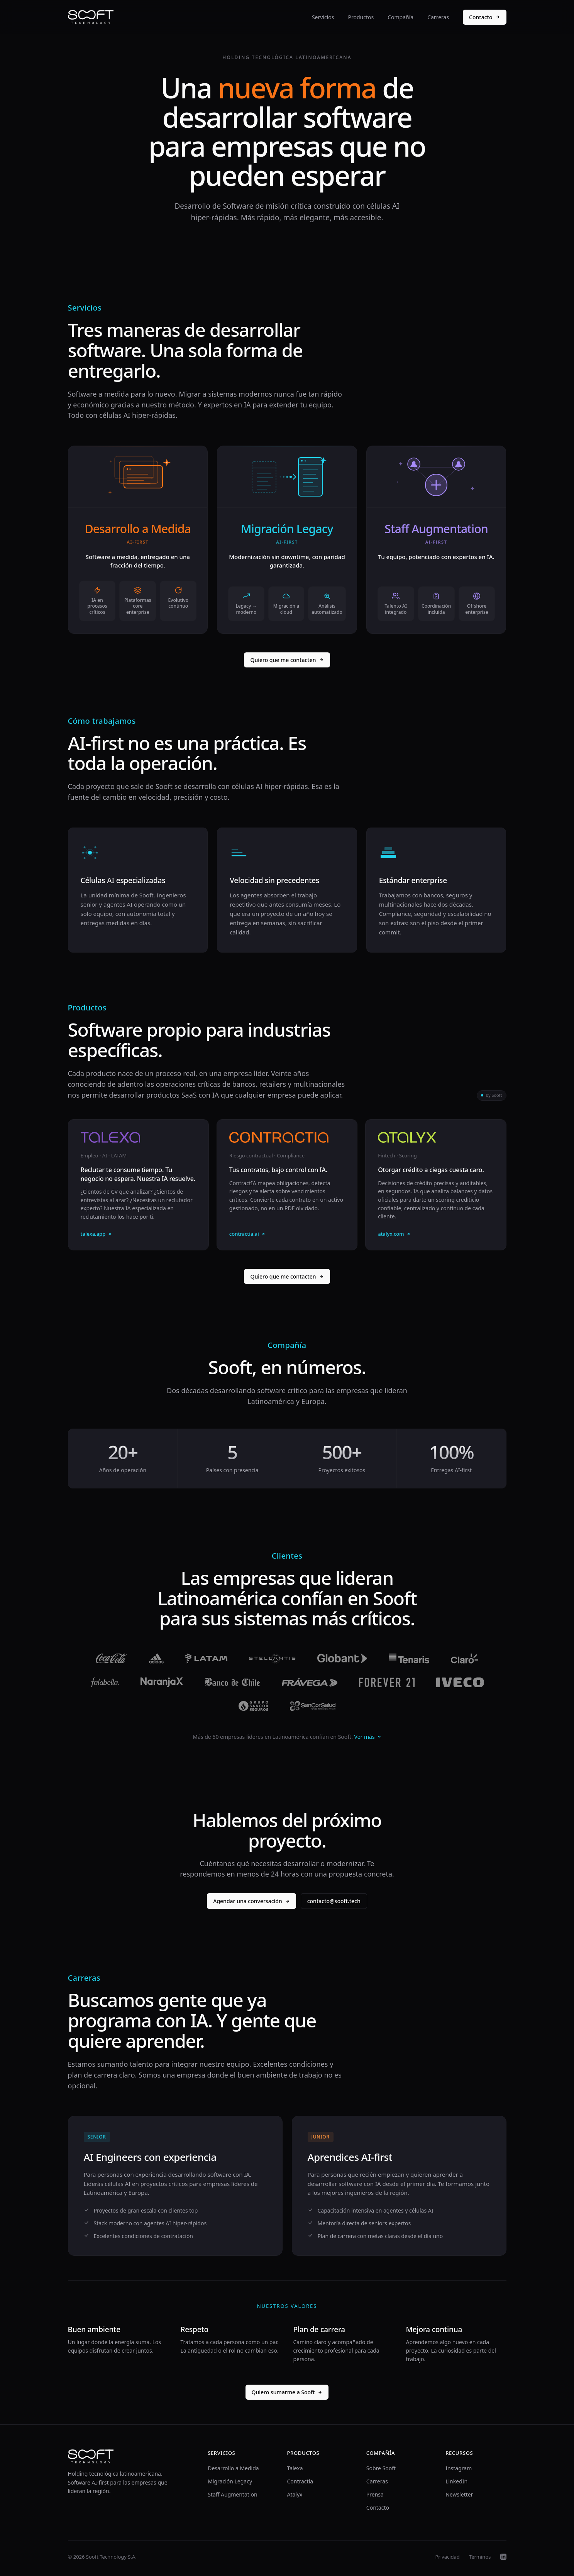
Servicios (323, 17)
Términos (480, 2556)
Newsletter (459, 2494)
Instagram (458, 2468)
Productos (361, 17)
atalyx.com (394, 1233)
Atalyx (294, 2494)
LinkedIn (456, 2481)
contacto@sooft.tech (334, 1901)
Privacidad (447, 2556)
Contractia (300, 2481)
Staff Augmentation (232, 2494)
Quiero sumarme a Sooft (287, 2392)
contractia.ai (247, 1233)
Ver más (367, 1736)
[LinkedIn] (503, 2557)
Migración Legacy (230, 2481)
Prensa (375, 2494)
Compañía (400, 17)
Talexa (295, 2468)
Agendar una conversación (251, 1901)
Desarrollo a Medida (233, 2468)
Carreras (438, 17)
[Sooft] (90, 17)
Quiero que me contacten (286, 660)
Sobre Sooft (381, 2468)
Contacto (484, 17)
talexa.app (96, 1233)
